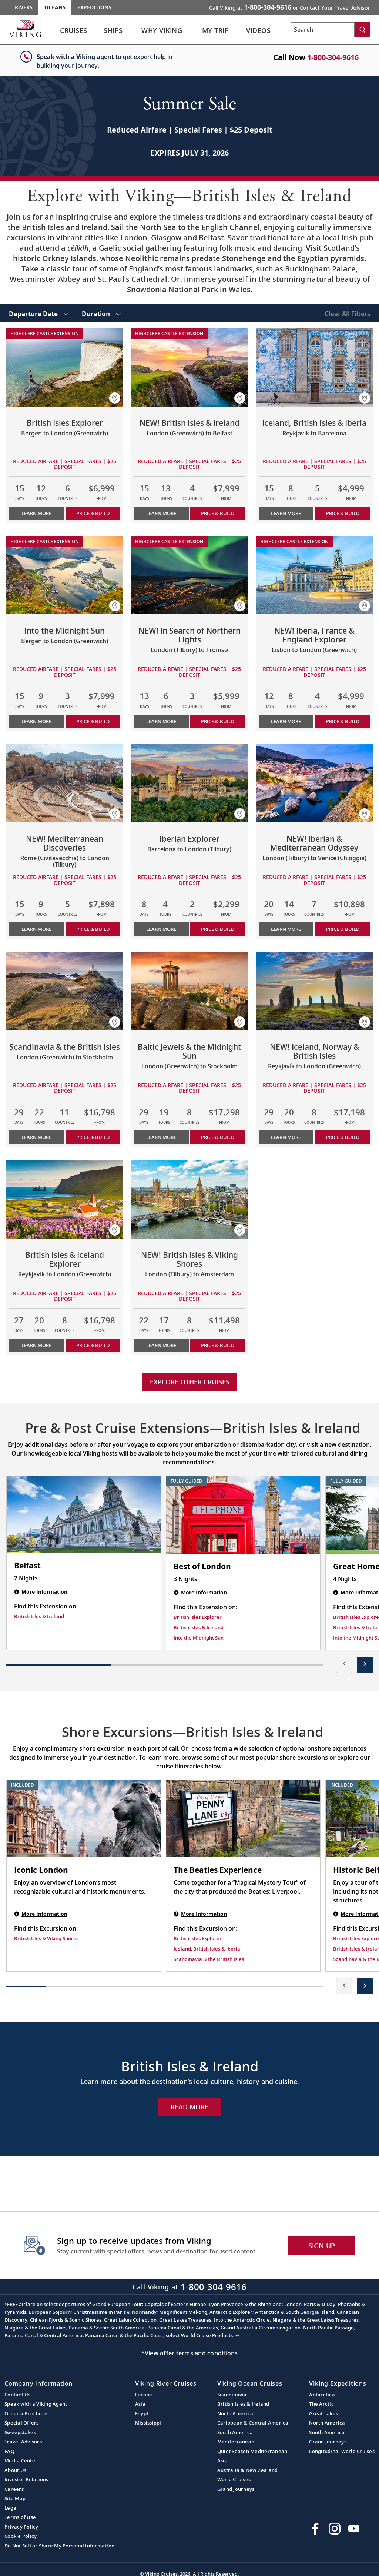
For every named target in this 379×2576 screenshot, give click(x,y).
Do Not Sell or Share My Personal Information (59, 2545)
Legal (11, 2508)
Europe (143, 2394)
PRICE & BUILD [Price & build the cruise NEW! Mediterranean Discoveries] (93, 929)
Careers (14, 2489)
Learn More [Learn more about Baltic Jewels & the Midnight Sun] (161, 1137)
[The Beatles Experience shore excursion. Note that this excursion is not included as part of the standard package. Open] (243, 1819)
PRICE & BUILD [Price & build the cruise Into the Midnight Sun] (93, 721)
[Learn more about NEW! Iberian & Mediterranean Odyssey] (314, 783)
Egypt (141, 2413)
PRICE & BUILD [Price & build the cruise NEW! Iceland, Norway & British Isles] (342, 1137)
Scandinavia (232, 2394)
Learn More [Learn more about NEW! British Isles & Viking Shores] (161, 1345)
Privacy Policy (21, 2526)
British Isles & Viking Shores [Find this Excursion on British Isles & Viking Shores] (46, 1938)
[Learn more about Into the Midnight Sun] (64, 575)
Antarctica (322, 2394)
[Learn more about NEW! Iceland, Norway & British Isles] (314, 991)
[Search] (362, 29)
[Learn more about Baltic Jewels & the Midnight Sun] (189, 991)
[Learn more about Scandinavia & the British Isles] (64, 991)
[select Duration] (101, 313)
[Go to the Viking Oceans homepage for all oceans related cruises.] (25, 28)
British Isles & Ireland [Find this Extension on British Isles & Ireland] (39, 1616)
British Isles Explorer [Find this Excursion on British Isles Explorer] (198, 1938)
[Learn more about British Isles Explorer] (64, 367)
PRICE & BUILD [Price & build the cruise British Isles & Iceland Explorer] (93, 1345)
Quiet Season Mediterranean (252, 2451)
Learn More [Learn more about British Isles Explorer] (36, 513)
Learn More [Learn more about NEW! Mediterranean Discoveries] (36, 929)
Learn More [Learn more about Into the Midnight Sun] (36, 721)
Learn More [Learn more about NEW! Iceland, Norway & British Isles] (286, 1137)
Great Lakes (323, 2413)
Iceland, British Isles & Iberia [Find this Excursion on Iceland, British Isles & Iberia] (207, 1948)
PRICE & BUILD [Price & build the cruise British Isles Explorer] (93, 513)
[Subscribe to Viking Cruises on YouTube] (354, 2529)
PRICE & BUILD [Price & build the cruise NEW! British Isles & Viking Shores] (217, 1345)
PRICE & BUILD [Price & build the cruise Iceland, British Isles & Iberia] (342, 513)
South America (235, 2432)
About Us (15, 2470)
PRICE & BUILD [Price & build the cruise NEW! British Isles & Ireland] (217, 513)
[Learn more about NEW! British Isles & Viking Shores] (189, 1199)
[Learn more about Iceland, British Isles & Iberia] (314, 367)
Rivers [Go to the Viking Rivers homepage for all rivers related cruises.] (24, 7)
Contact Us (17, 2394)
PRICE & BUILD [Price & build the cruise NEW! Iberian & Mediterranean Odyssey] (342, 929)
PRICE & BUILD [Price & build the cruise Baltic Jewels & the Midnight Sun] (217, 1137)
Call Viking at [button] (289, 7)
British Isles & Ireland (243, 2403)
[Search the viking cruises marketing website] (323, 29)
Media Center (20, 2460)
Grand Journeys (236, 2489)
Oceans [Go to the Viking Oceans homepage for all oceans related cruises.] (55, 7)
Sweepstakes (20, 2432)
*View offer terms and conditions (189, 2353)
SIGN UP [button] (321, 2245)
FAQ (9, 2451)
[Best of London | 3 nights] (243, 1515)
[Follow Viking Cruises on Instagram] (335, 2529)
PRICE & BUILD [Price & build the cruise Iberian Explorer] (217, 929)
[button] (114, 398)
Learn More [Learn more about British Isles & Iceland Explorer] (36, 1345)
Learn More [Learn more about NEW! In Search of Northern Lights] (161, 721)
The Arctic (321, 2403)
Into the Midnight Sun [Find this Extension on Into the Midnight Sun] (199, 1637)
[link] (73, 32)
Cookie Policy (20, 2536)
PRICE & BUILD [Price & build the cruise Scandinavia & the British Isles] (93, 1137)
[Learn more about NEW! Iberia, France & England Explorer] (314, 575)
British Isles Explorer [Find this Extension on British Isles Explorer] (198, 1617)
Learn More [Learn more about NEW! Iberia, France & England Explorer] (286, 721)
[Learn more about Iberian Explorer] (189, 783)
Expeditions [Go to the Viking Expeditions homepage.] (94, 7)
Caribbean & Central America (253, 2422)
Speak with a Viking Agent (35, 2403)
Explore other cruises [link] (189, 1381)
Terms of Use (20, 2517)
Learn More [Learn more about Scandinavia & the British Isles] (36, 1137)
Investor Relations (26, 2479)
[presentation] (344, 1665)
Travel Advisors (23, 2441)
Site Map (15, 2498)
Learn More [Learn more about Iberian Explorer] (161, 929)
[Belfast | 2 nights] (84, 1514)
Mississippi (148, 2422)
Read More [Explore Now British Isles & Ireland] (189, 2106)
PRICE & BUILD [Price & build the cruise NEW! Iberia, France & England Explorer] (342, 721)
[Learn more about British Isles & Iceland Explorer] (64, 1199)
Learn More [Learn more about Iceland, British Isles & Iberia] (286, 513)
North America (235, 2413)
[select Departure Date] (38, 313)
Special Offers (21, 2422)
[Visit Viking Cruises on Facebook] (315, 2529)
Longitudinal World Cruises (342, 2451)
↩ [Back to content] (237, 2335)
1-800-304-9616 (333, 57)
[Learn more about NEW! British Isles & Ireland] (189, 367)
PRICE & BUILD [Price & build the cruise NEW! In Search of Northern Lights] (217, 721)
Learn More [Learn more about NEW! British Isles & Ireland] (161, 513)
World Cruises (234, 2479)
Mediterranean (235, 2441)
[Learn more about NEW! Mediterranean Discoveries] (64, 783)
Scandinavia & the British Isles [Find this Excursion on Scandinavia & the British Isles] (209, 1959)
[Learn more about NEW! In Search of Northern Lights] (189, 575)
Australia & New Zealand (247, 2470)
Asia (140, 2403)
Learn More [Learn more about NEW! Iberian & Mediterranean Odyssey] (286, 929)
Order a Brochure (25, 2413)
